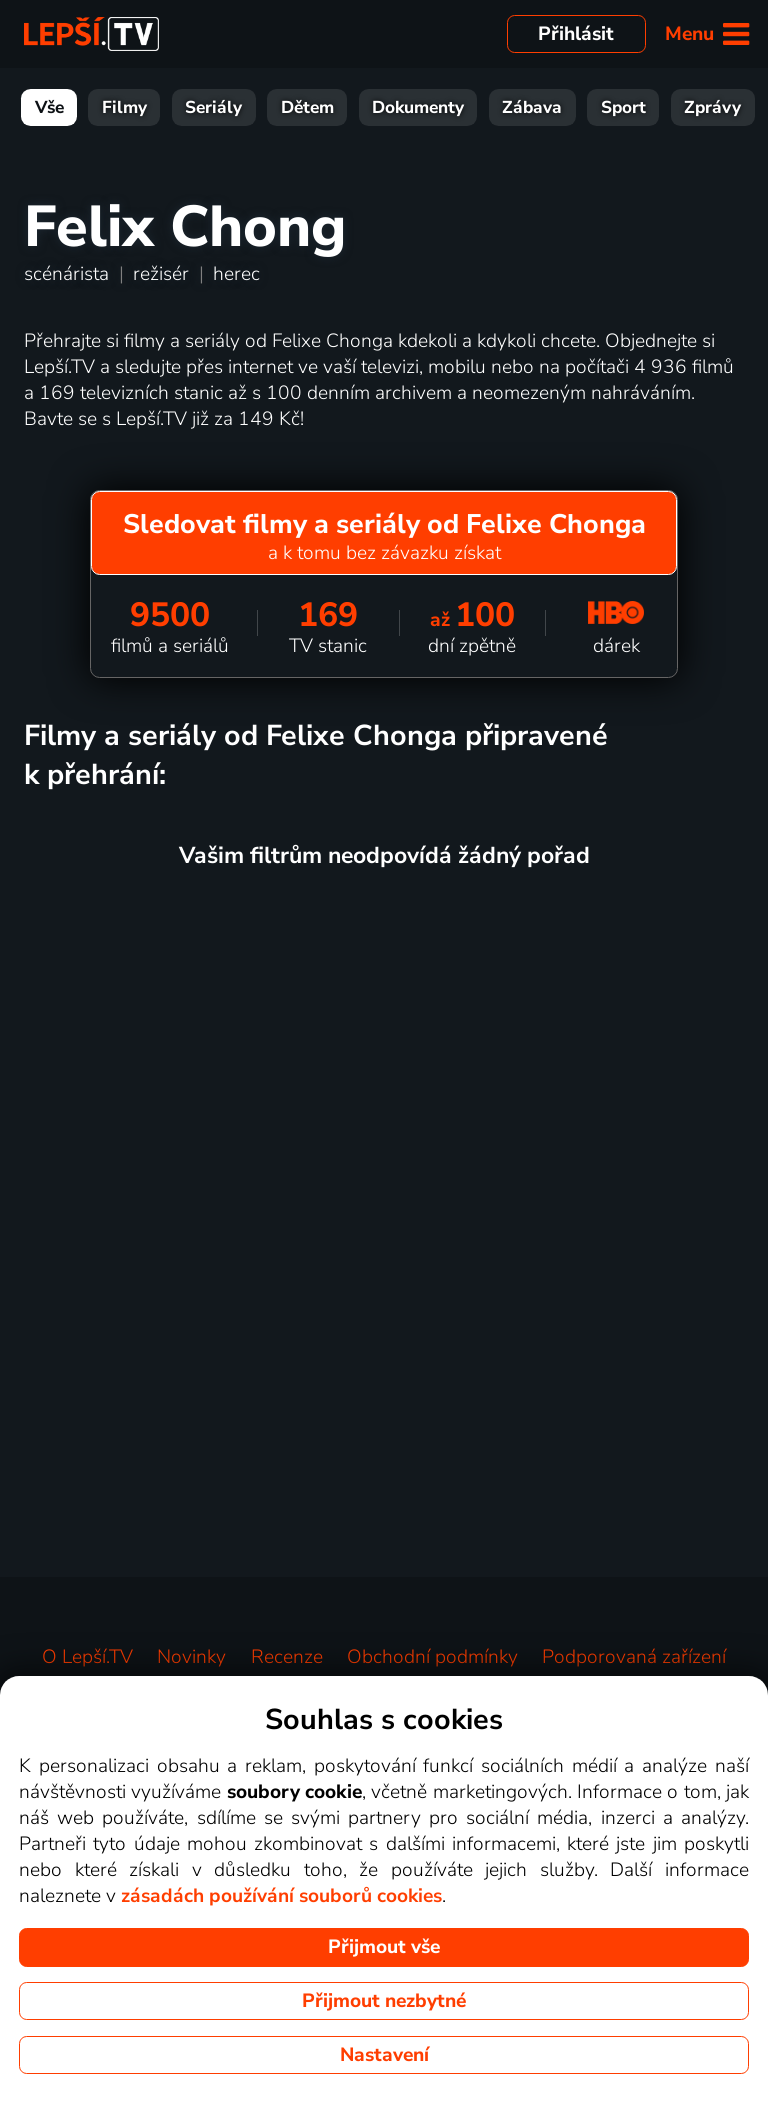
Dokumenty (418, 107)
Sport (623, 107)
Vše (49, 107)
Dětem (307, 107)
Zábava (532, 107)
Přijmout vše (384, 1947)
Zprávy (712, 107)
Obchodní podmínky (432, 1657)
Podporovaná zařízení (634, 1657)
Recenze (287, 1657)
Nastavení (384, 2055)
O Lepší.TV (87, 1657)
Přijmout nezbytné (384, 2001)
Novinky (191, 1657)
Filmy (124, 107)
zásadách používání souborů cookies (281, 1896)
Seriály (213, 107)
